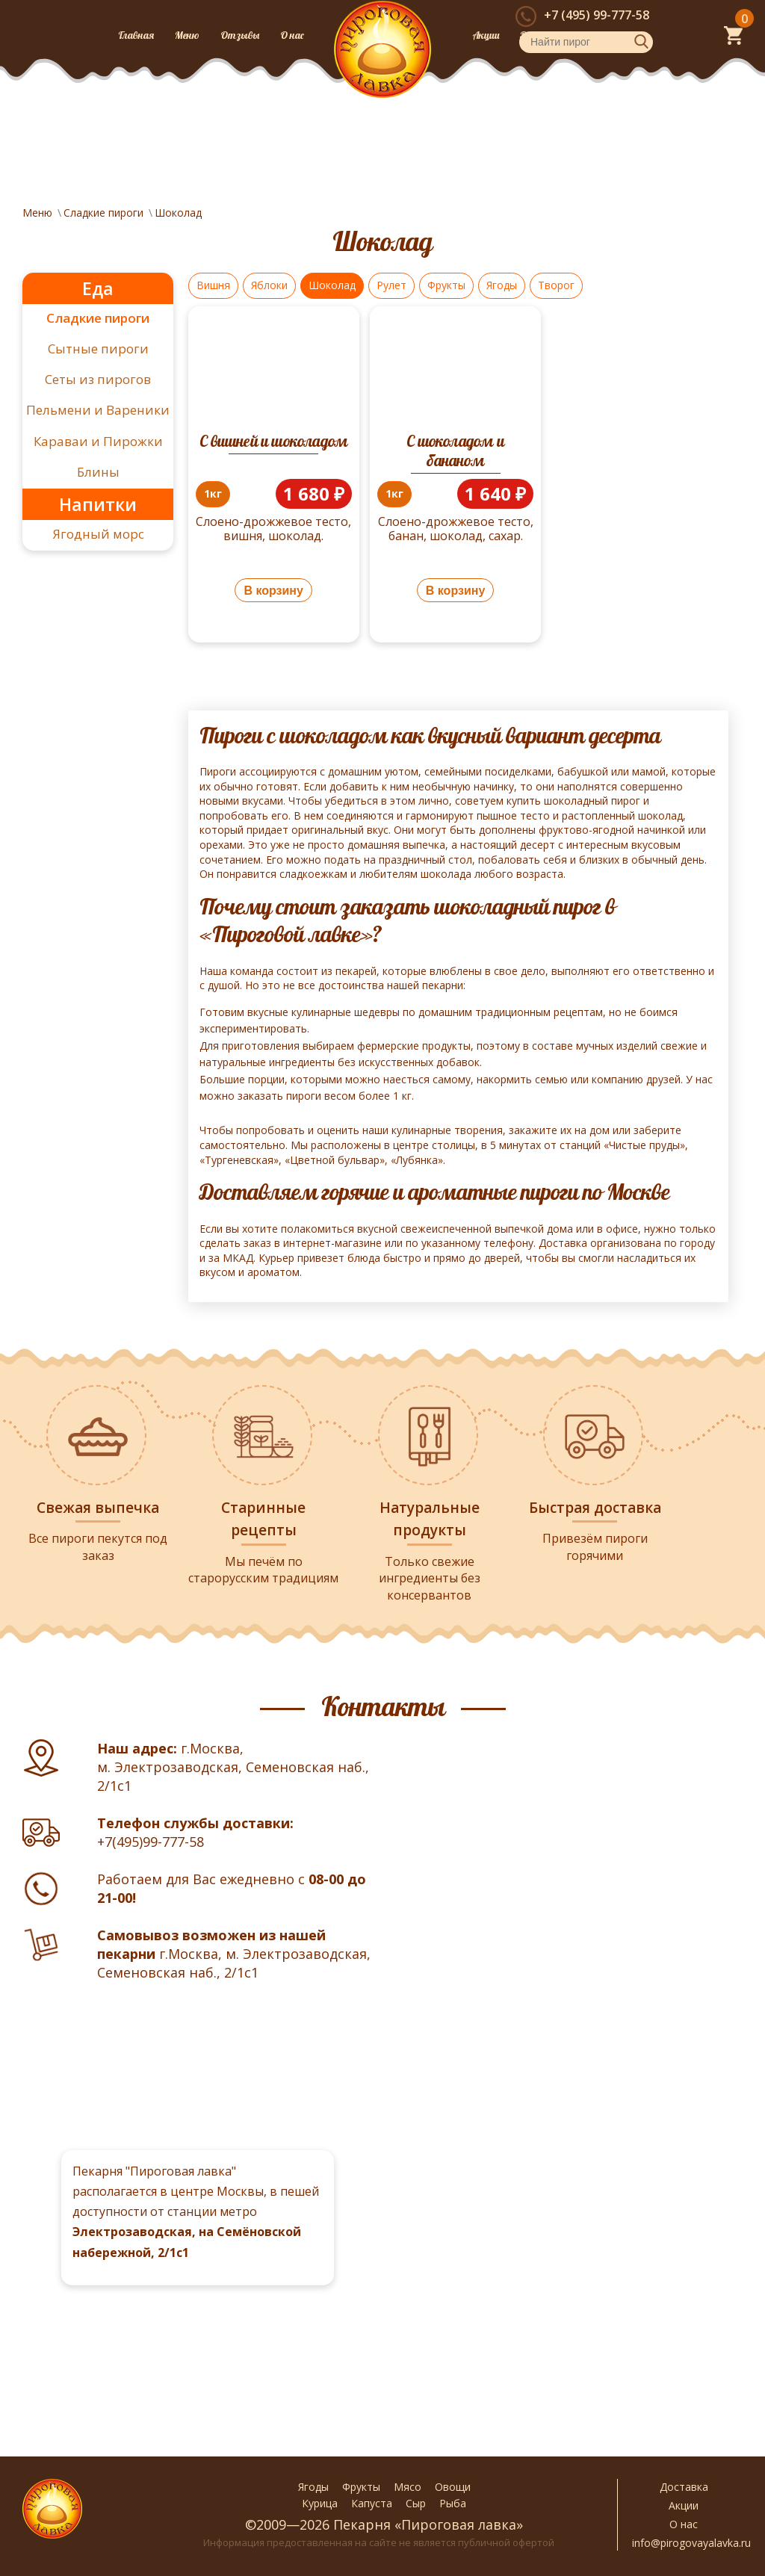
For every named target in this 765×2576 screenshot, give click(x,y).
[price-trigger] (213, 494)
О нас (292, 35)
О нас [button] (683, 2524)
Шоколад (332, 285)
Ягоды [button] (313, 2487)
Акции (485, 35)
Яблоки (269, 285)
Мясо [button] (407, 2487)
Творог (556, 285)
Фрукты (446, 285)
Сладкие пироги (97, 317)
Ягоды (501, 285)
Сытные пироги (98, 348)
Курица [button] (320, 2503)
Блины (98, 471)
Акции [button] (684, 2505)
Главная (136, 35)
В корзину (273, 590)
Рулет (391, 285)
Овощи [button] (453, 2487)
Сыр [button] (416, 2503)
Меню (187, 35)
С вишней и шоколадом (273, 441)
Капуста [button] (371, 2503)
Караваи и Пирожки (98, 441)
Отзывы (239, 35)
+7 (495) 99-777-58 (596, 15)
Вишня (213, 285)
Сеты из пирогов (98, 379)
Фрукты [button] (361, 2487)
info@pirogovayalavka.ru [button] (683, 2543)
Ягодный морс (98, 533)
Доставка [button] (684, 2487)
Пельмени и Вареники (98, 409)
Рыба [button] (452, 2503)
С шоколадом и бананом (455, 450)
